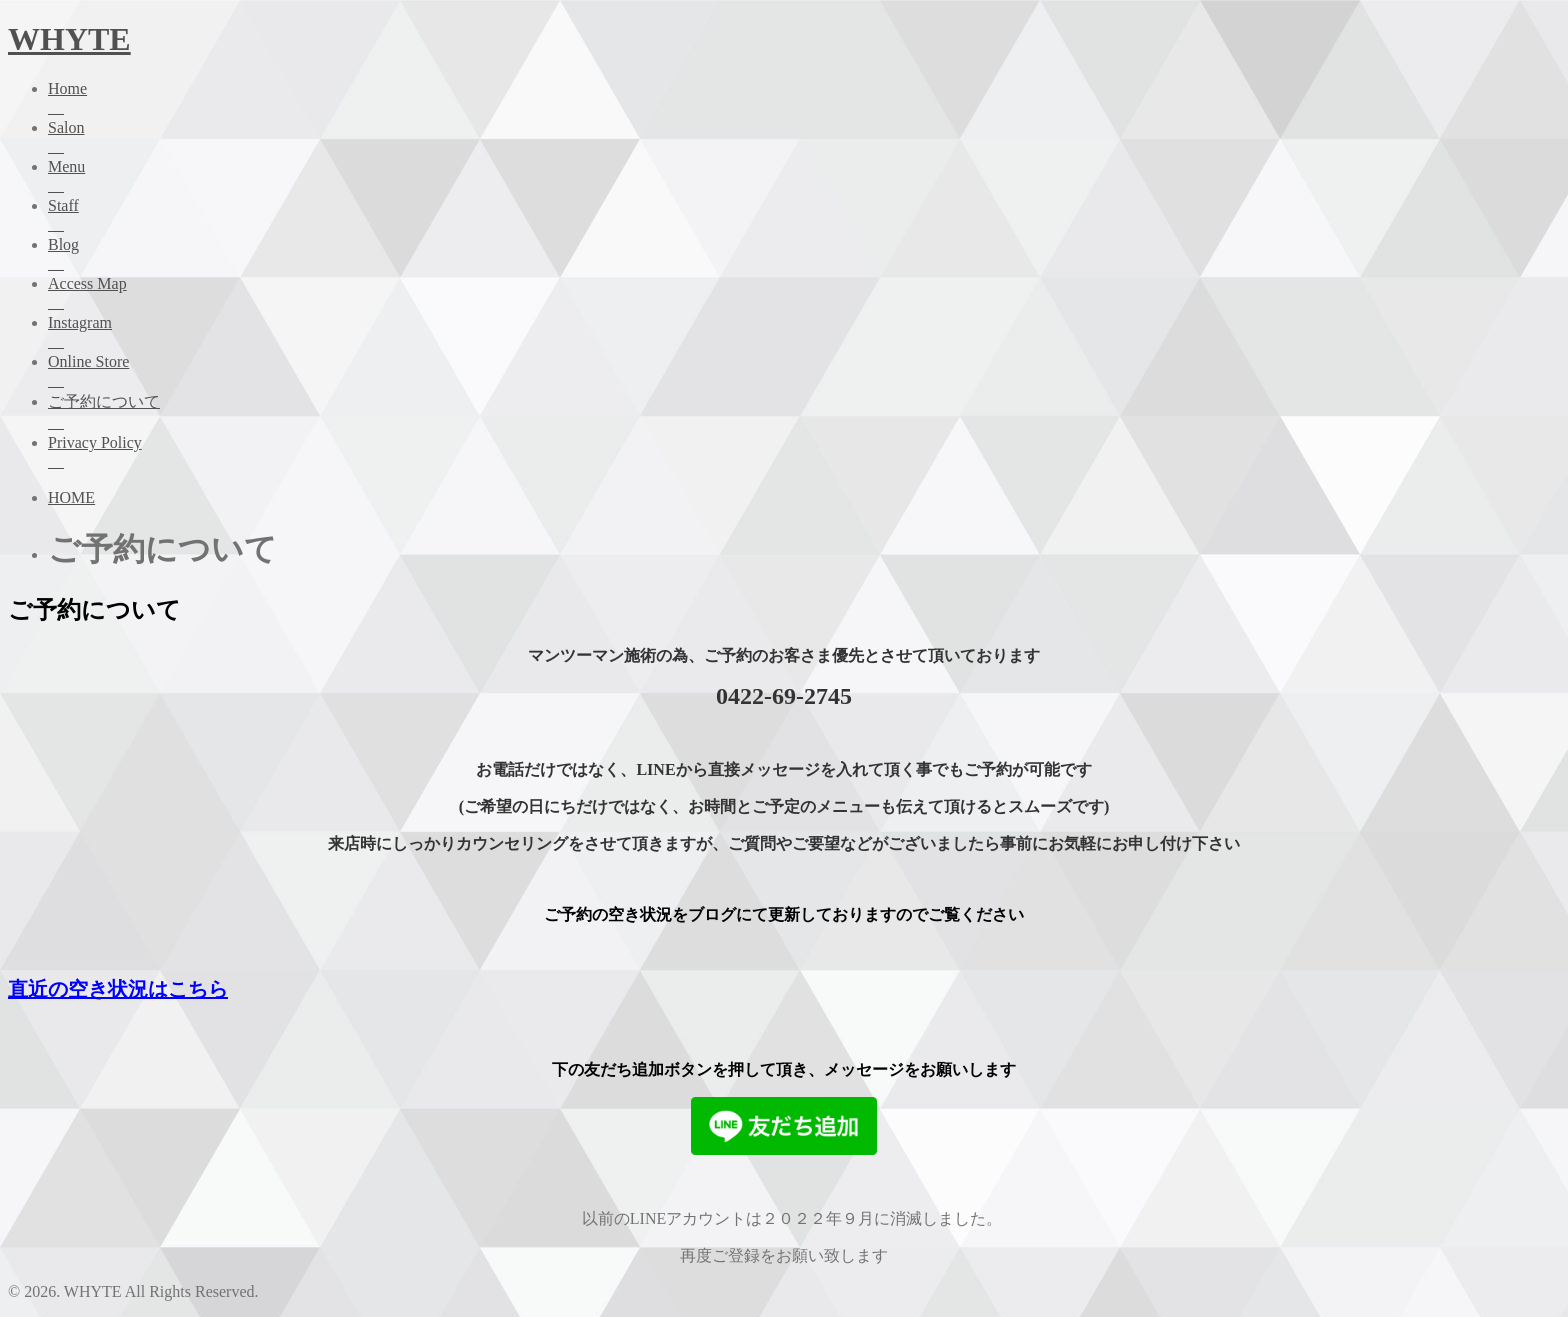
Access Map (804, 294)
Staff (804, 216)
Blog (804, 255)
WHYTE (69, 39)
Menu (804, 177)
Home (804, 99)
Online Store (804, 372)
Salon (804, 138)
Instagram (804, 333)
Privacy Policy (804, 453)
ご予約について (804, 413)
